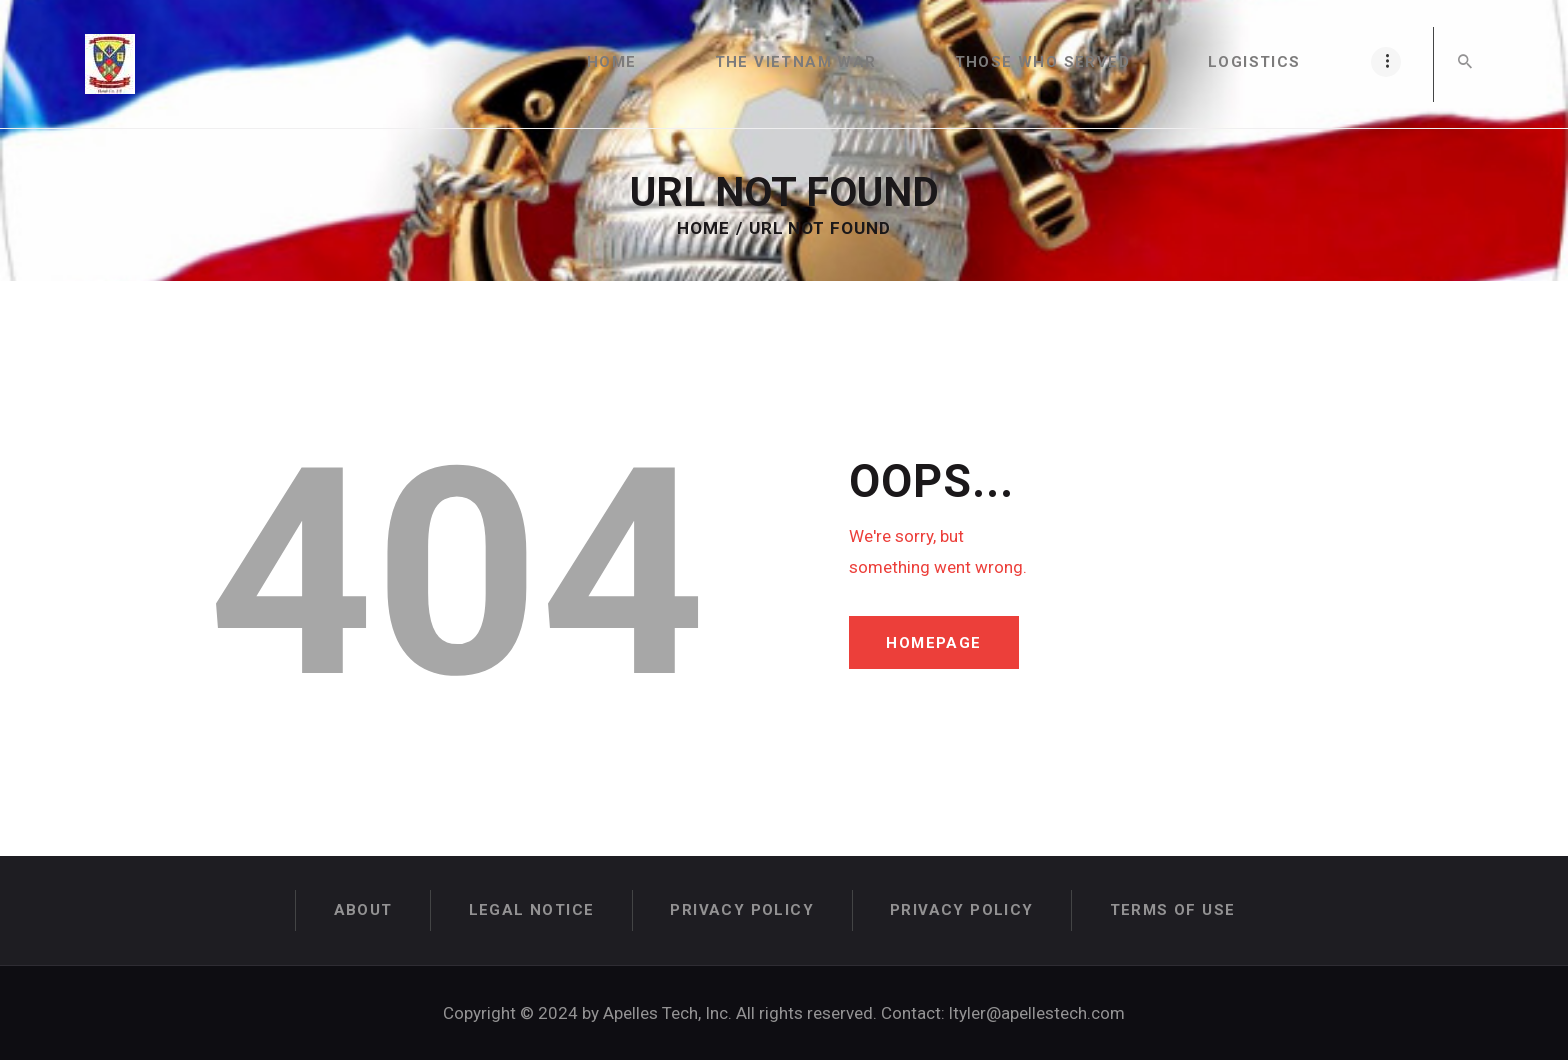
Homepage (935, 643)
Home (703, 228)
